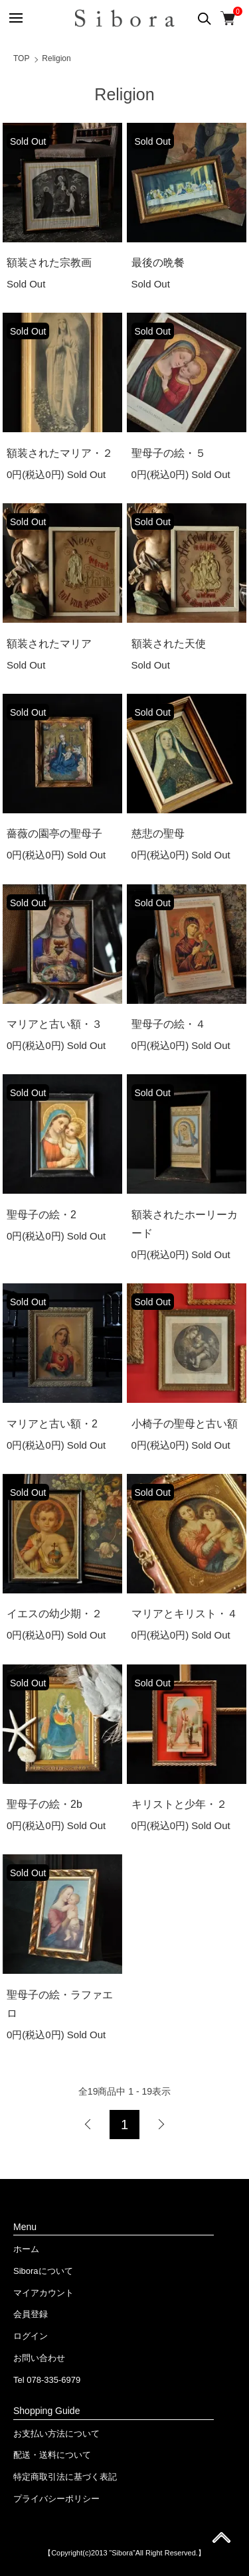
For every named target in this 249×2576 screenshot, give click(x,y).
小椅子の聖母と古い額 (184, 1423)
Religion (56, 58)
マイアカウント (43, 2293)
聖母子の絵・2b (44, 1804)
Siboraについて (43, 2271)
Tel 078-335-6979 (46, 2380)
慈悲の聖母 (158, 833)
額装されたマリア (49, 643)
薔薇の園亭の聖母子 (54, 833)
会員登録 (30, 2314)
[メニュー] (15, 18)
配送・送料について (52, 2455)
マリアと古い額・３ (54, 1024)
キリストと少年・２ (179, 1804)
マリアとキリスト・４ (184, 1613)
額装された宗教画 (49, 262)
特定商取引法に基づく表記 (65, 2477)
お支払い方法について (56, 2434)
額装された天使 (168, 643)
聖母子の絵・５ (168, 453)
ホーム (26, 2249)
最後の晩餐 (158, 262)
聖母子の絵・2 (41, 1214)
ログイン (30, 2336)
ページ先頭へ (221, 2542)
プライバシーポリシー (56, 2499)
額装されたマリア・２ (60, 453)
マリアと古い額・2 (52, 1423)
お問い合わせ (39, 2358)
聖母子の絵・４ (168, 1024)
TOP (21, 58)
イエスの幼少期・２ (54, 1613)
